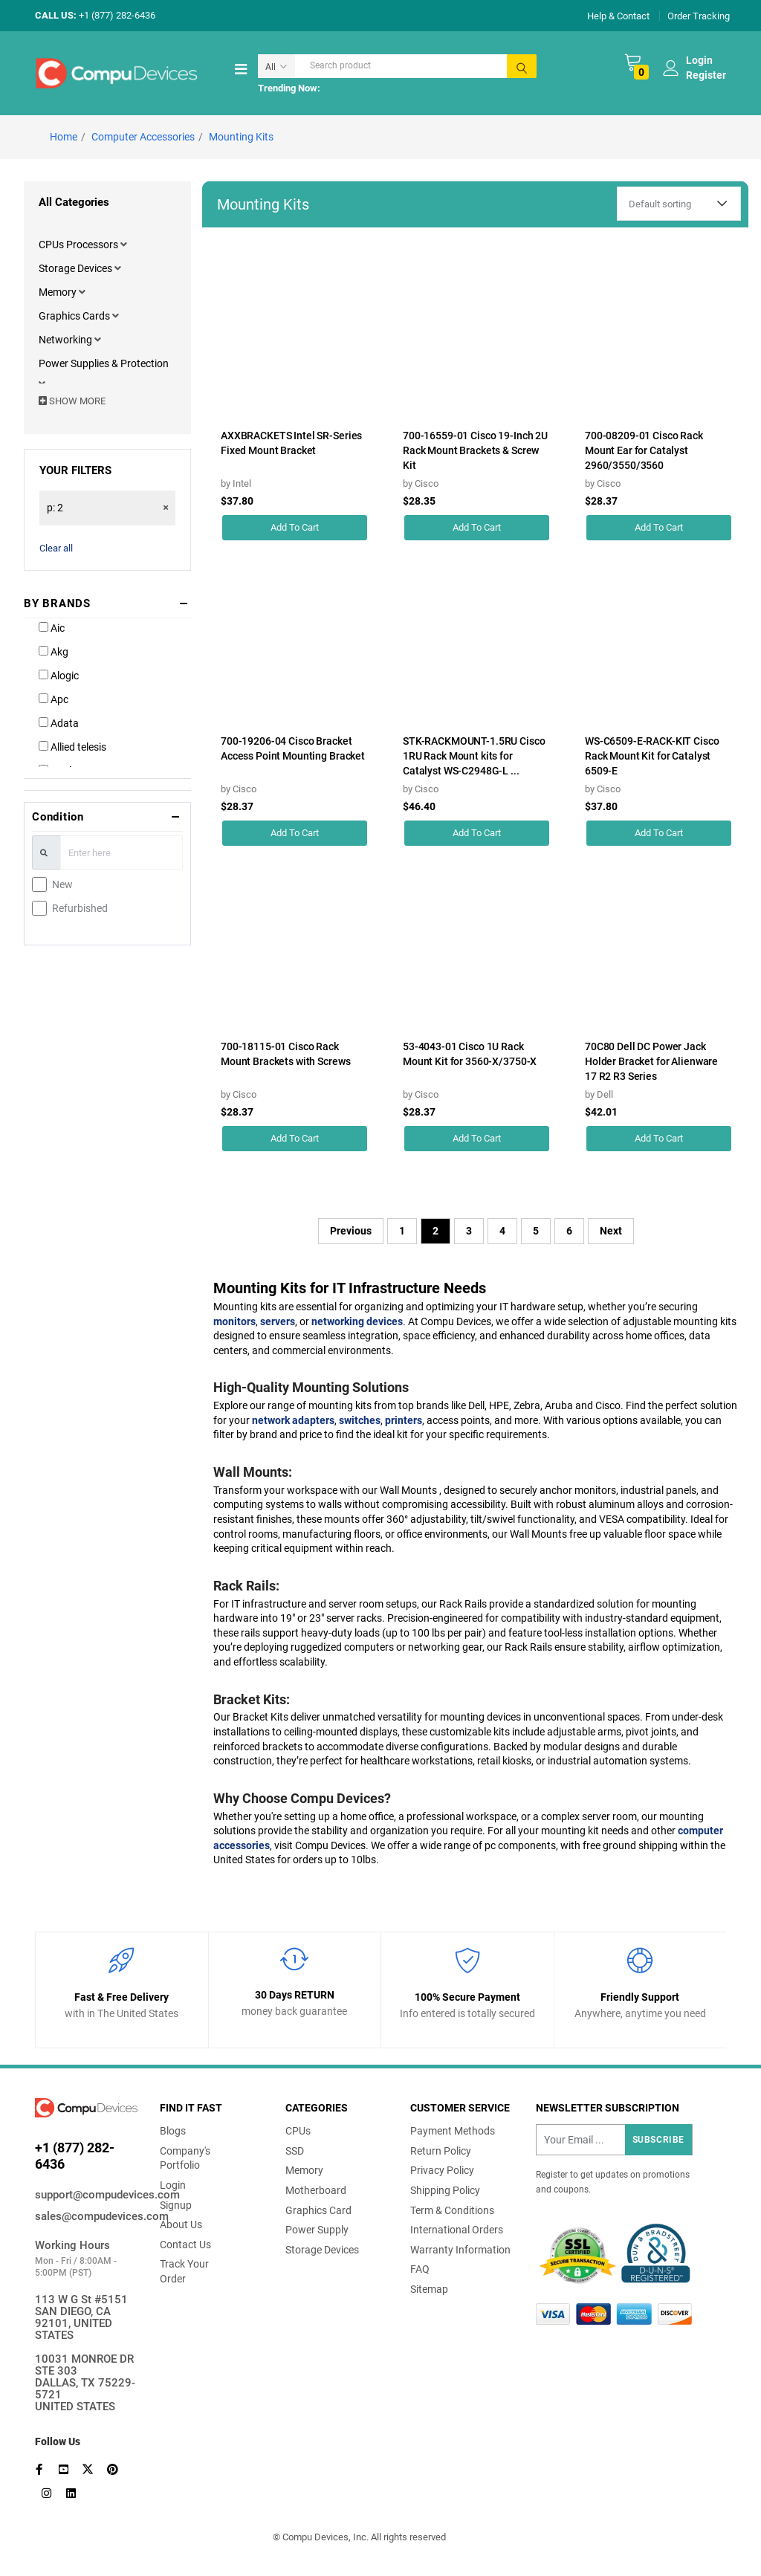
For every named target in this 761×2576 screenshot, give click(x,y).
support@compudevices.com (86, 2194)
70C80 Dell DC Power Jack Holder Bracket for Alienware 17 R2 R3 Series (651, 1061)
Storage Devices (76, 268)
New (62, 884)
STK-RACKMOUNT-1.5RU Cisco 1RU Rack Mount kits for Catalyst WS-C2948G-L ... (474, 756)
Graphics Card (318, 2210)
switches (359, 1420)
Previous (351, 1231)
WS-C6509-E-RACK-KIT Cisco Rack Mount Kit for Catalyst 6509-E (652, 756)
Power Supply (317, 2230)
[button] (123, 244)
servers (277, 1321)
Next (611, 1231)
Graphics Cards (75, 316)
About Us (181, 2224)
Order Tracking (698, 15)
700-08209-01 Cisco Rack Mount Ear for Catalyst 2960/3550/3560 (644, 450)
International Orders (456, 2230)
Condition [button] (58, 816)
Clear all (56, 548)
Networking (66, 340)
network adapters (293, 1420)
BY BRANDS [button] (57, 603)
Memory (59, 292)
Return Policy (440, 2151)
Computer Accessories (143, 137)
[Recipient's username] (614, 2139)
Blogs (173, 2131)
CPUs (298, 2131)
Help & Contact (618, 15)
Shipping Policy (445, 2190)
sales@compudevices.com (86, 2216)
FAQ (420, 2269)
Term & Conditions (452, 2210)
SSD (294, 2151)
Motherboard (315, 2190)
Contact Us (185, 2244)
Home (63, 137)
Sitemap (429, 2289)
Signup (176, 2205)
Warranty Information (460, 2250)
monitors (234, 1321)
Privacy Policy (442, 2170)
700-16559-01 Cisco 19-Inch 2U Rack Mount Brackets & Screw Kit (475, 450)
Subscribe (658, 2140)
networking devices (357, 1321)
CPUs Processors (79, 244)
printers (403, 1420)
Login (173, 2185)
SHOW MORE (72, 401)
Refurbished (80, 908)
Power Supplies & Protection (104, 363)
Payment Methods (452, 2131)
